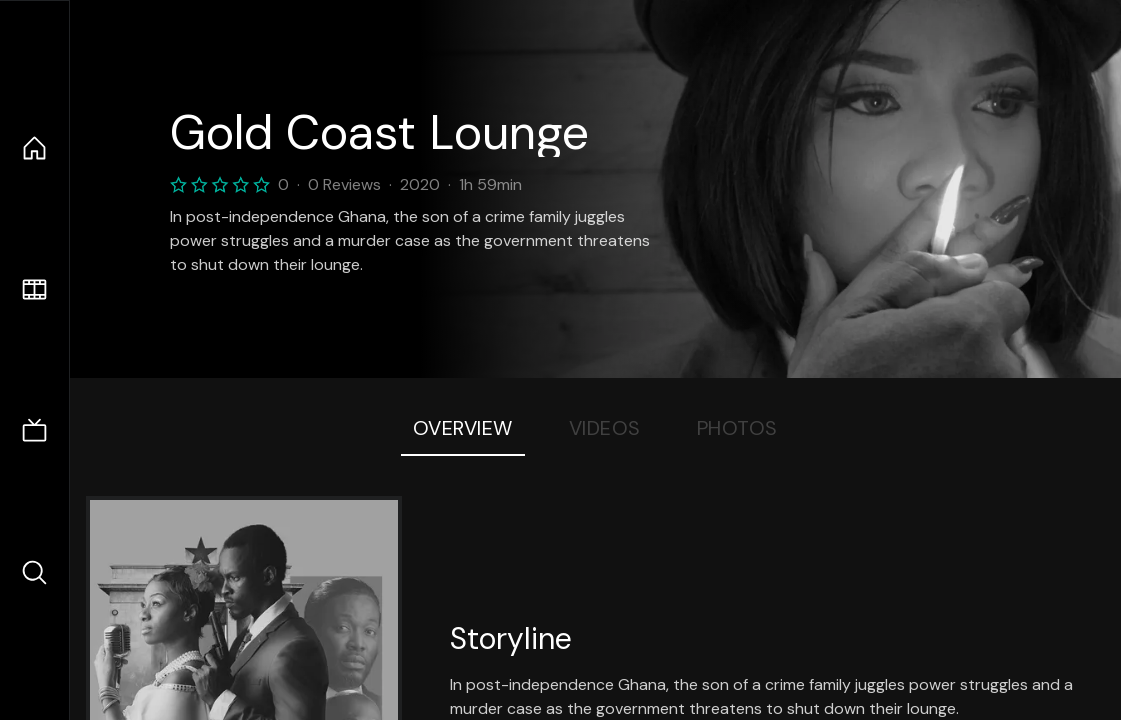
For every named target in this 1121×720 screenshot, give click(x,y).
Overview (463, 428)
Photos (737, 428)
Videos (605, 428)
